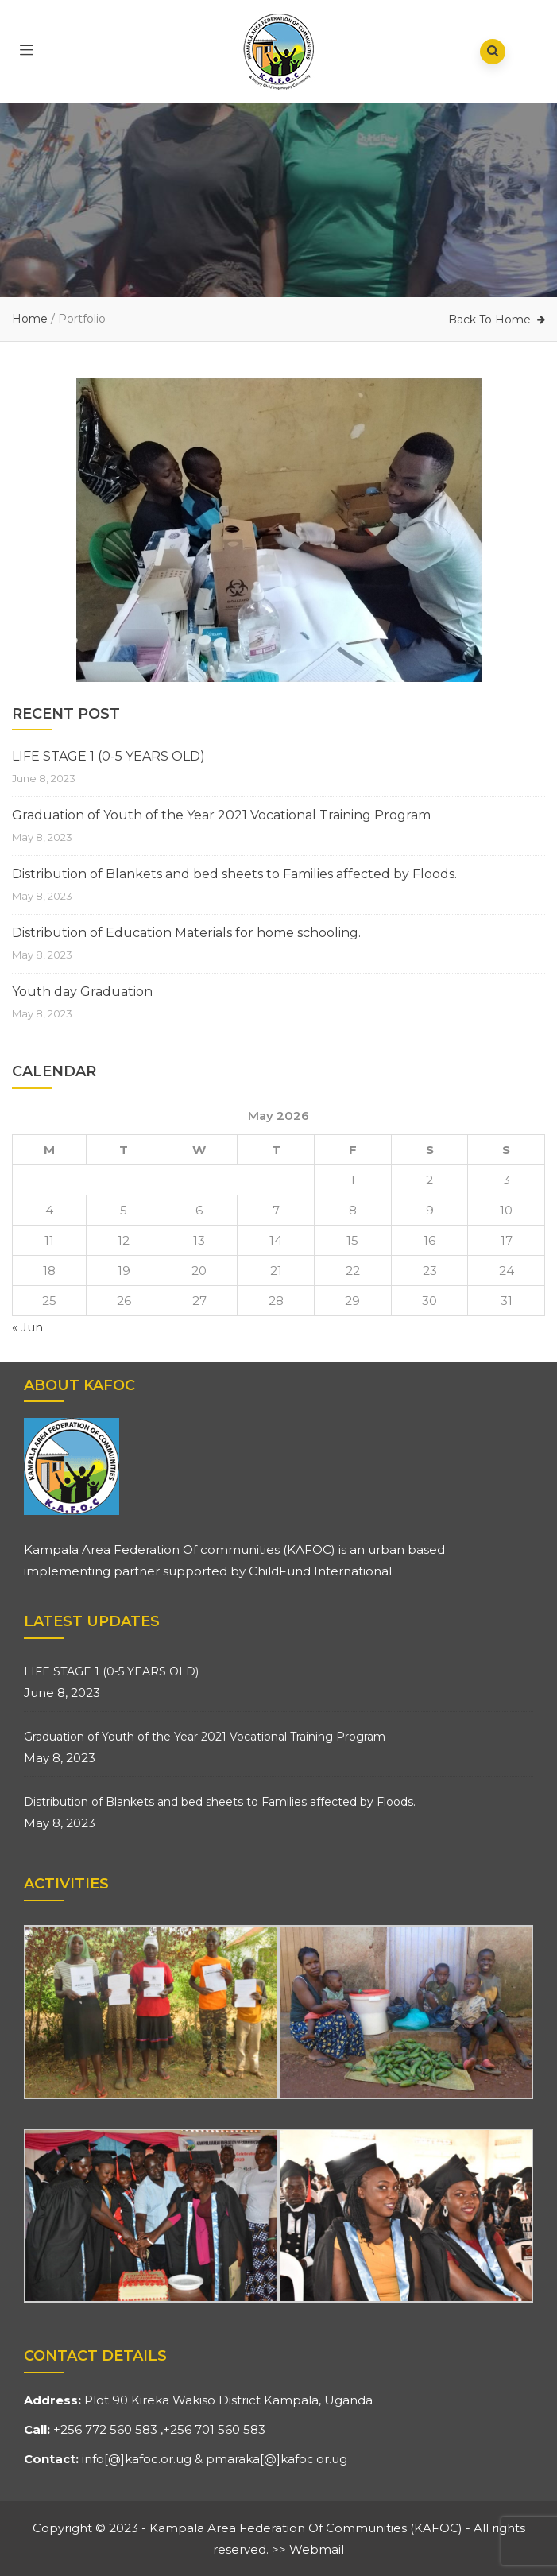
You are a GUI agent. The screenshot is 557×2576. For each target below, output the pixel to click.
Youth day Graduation (82, 991)
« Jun (27, 1326)
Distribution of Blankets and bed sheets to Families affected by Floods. (234, 873)
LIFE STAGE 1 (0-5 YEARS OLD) (108, 756)
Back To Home (489, 319)
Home (30, 319)
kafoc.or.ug (158, 2458)
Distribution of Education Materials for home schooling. (186, 932)
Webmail (316, 2549)
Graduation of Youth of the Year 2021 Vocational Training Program (221, 815)
